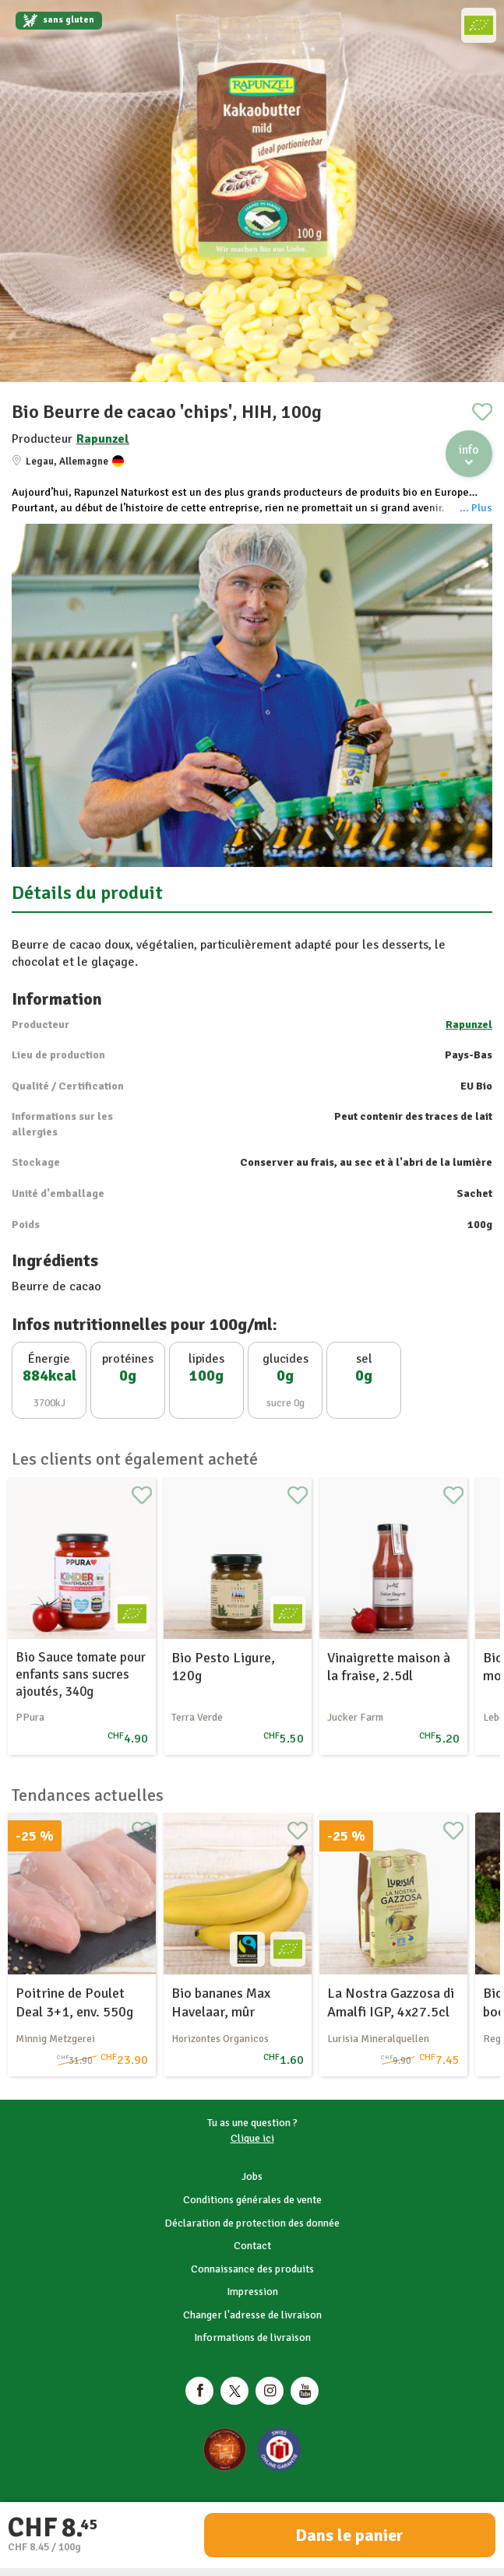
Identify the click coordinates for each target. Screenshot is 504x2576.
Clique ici (252, 2138)
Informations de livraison (252, 2337)
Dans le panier (349, 2535)
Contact (252, 2245)
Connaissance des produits (252, 2269)
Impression (252, 2291)
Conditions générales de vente (252, 2199)
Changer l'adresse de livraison (252, 2315)
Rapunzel (102, 439)
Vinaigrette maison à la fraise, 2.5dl (388, 1666)
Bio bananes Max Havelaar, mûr (220, 2002)
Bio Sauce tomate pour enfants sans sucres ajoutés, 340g (81, 1674)
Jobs (252, 2176)
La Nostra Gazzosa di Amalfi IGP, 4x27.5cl (390, 2002)
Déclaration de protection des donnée (252, 2223)
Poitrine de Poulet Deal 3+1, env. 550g (74, 2002)
